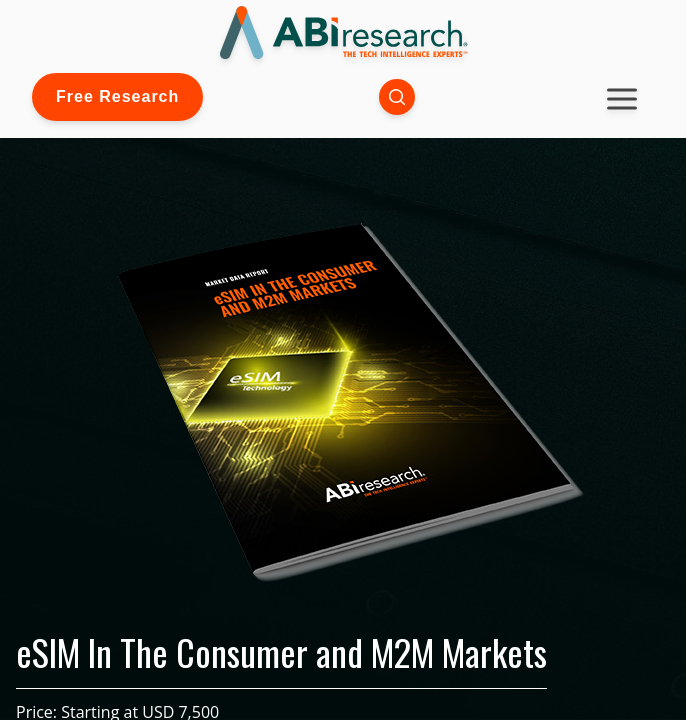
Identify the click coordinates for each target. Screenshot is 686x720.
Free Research (117, 96)
